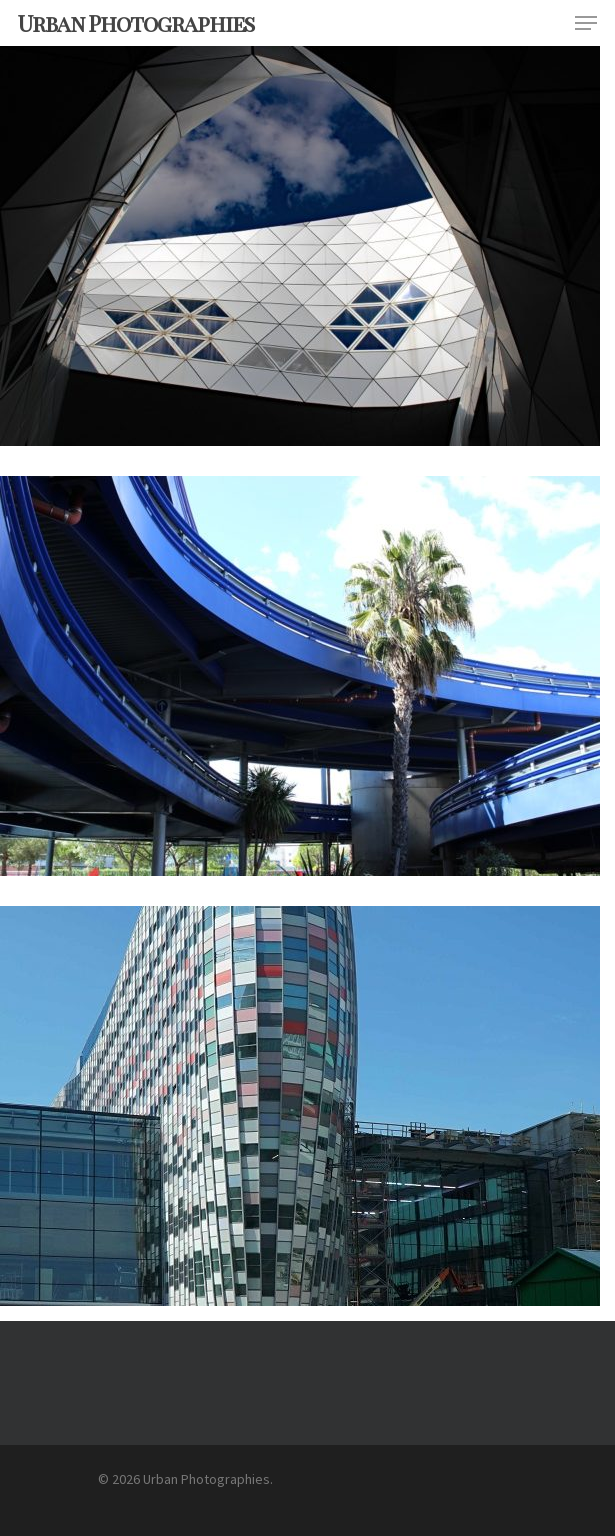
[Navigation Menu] (586, 23)
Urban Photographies (136, 23)
